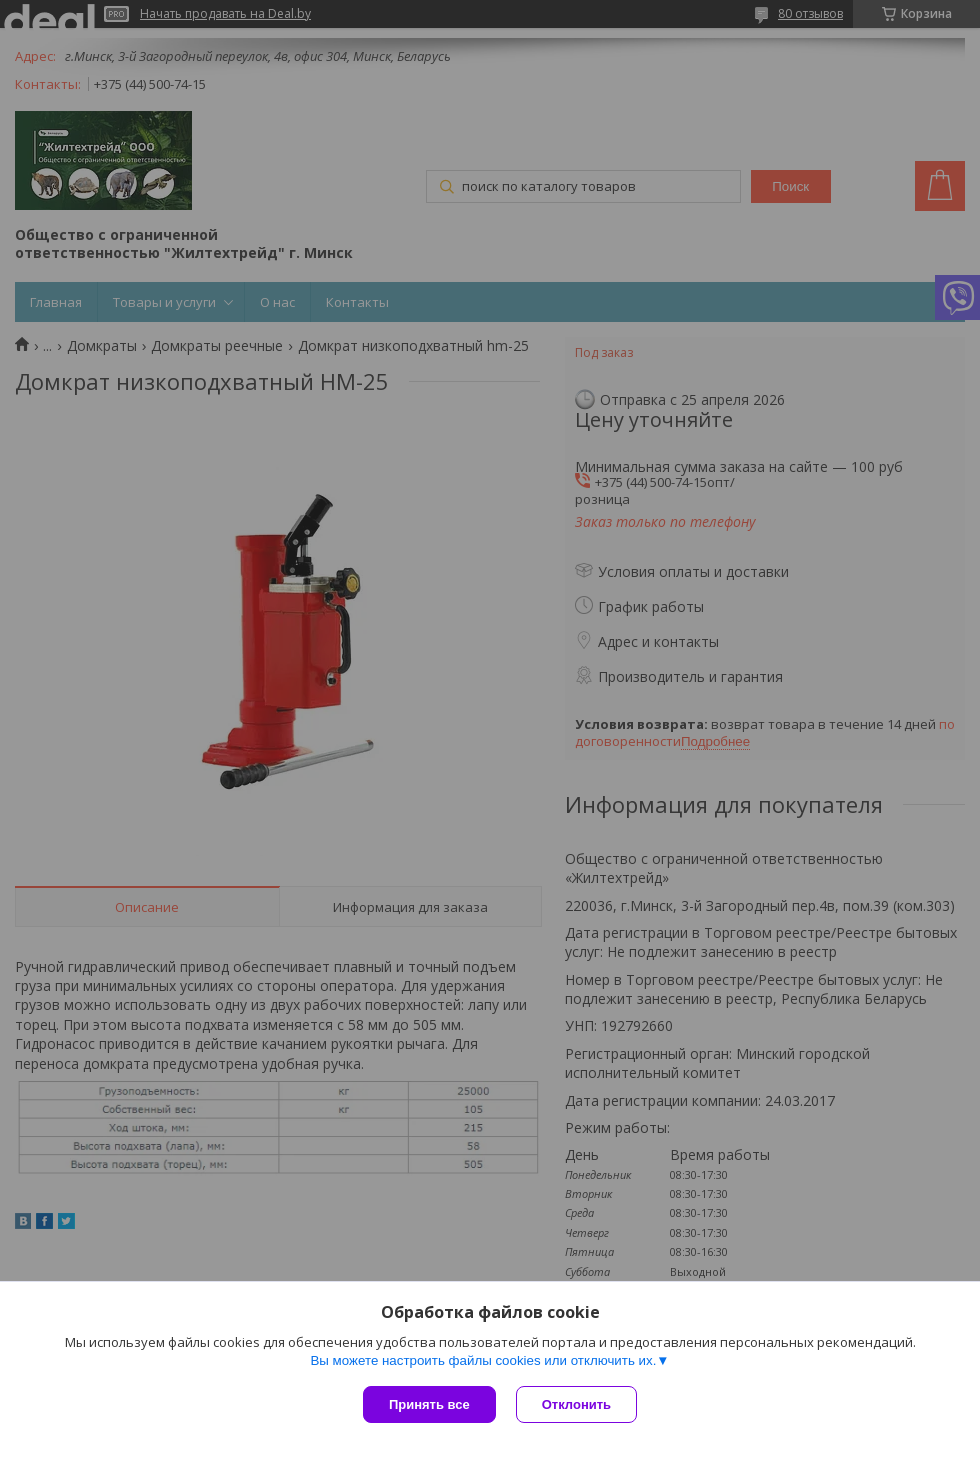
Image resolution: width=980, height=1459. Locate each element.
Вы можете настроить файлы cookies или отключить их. (483, 1360)
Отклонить (576, 1404)
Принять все (429, 1404)
